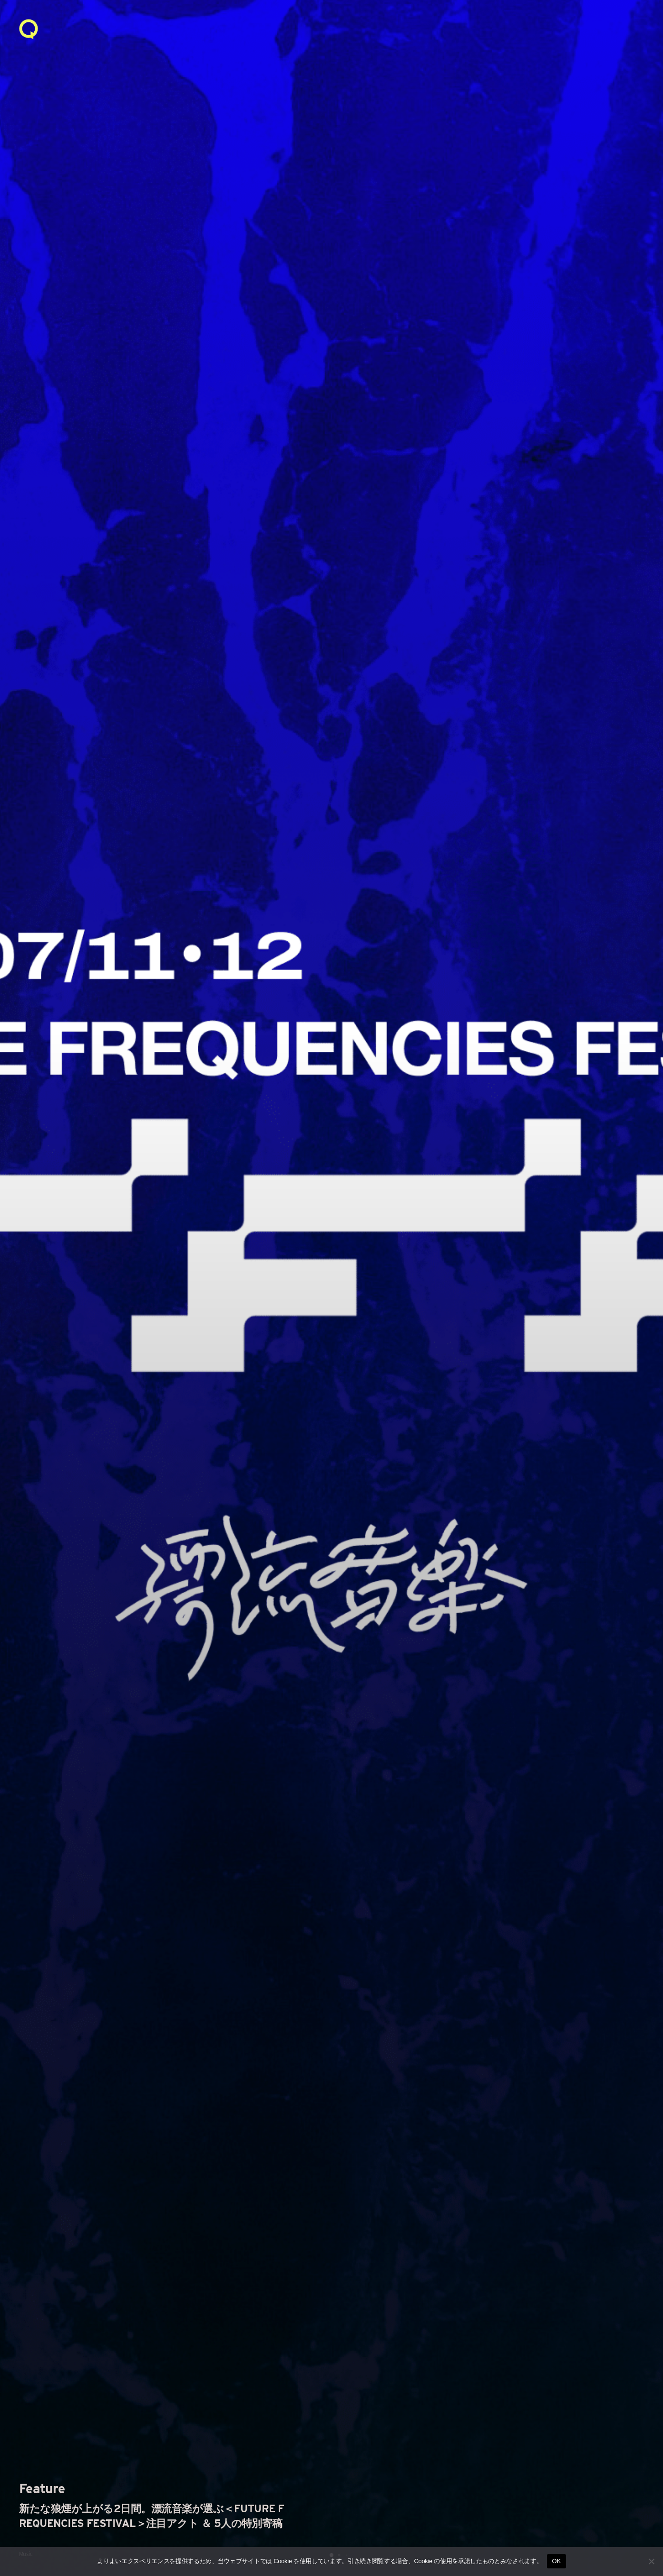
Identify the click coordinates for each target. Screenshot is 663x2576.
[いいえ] (651, 2561)
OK (556, 2561)
